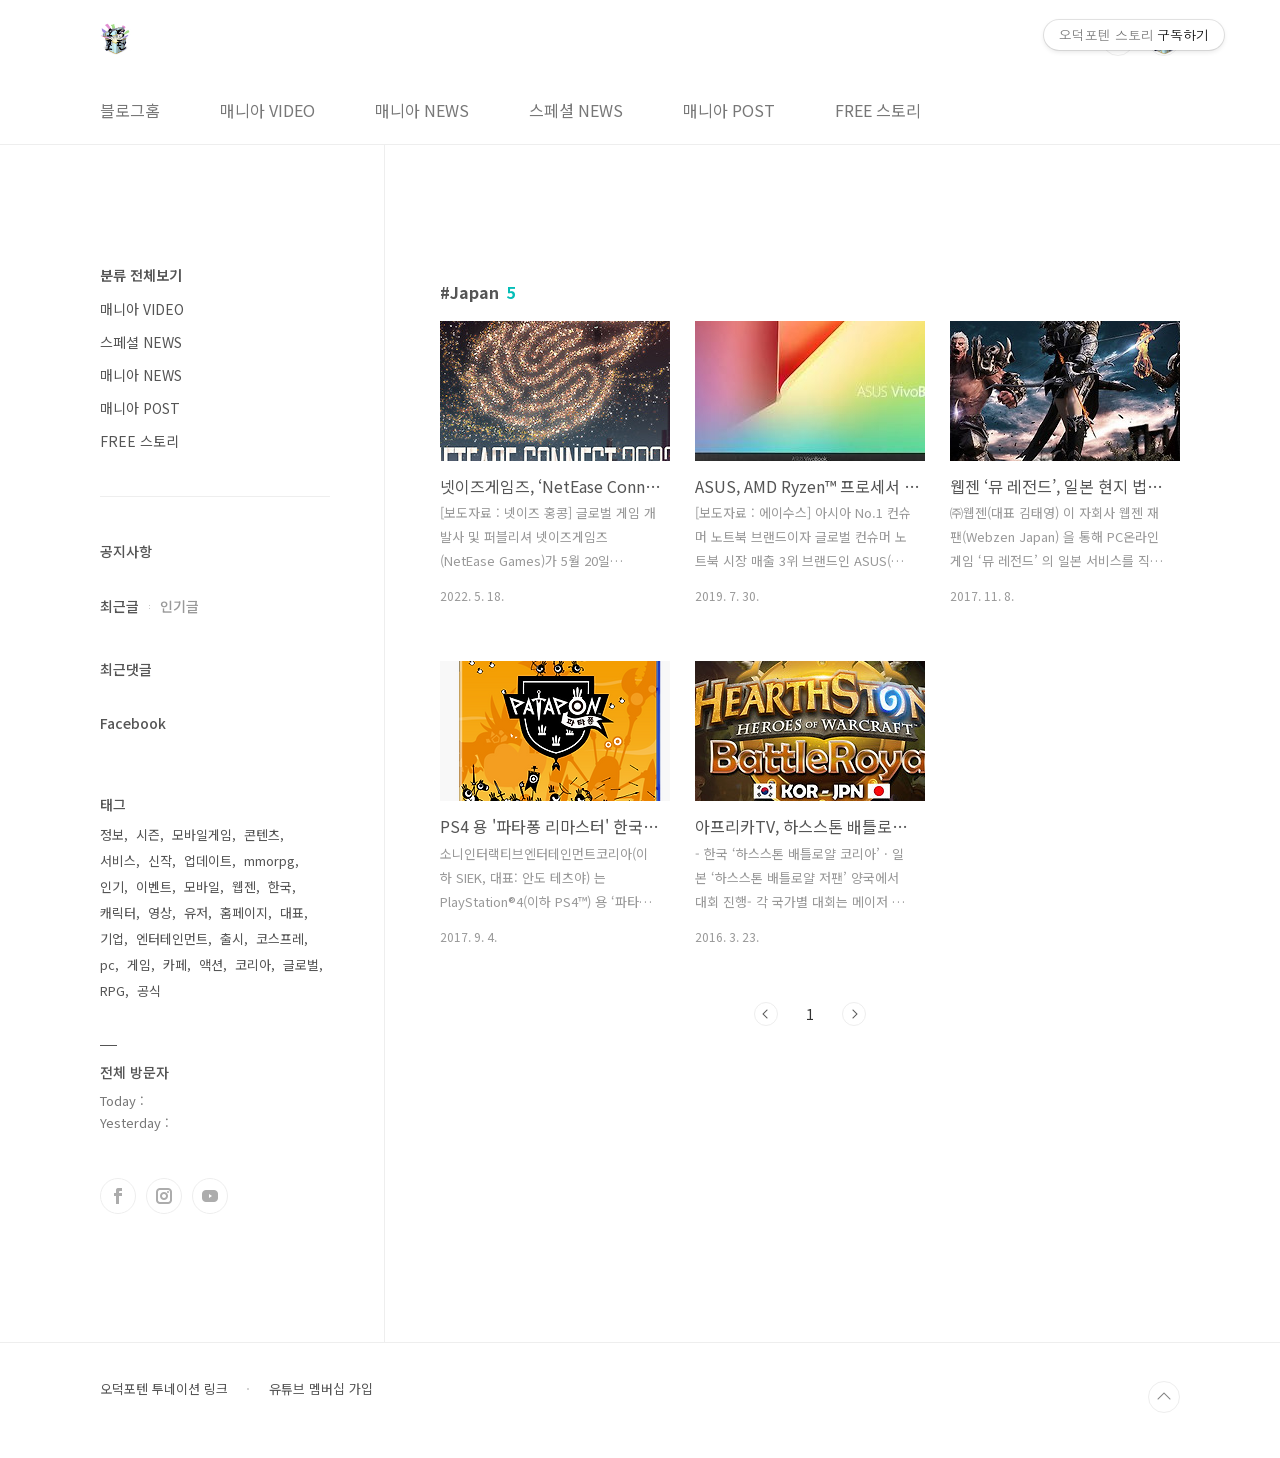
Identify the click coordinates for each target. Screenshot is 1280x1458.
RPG (112, 990)
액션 (211, 964)
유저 (196, 912)
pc (107, 964)
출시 (232, 938)
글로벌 (301, 964)
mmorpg (269, 860)
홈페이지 (244, 912)
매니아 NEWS (422, 110)
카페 (175, 964)
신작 (160, 860)
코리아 (253, 964)
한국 (280, 886)
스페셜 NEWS (576, 110)
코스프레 (280, 938)
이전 (766, 1014)
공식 (149, 990)
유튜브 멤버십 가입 (321, 1389)
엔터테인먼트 (172, 938)
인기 (112, 886)
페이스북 (118, 1196)
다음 (854, 1014)
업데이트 (208, 860)
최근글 (119, 606)
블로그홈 (130, 110)
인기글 (179, 606)
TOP (1164, 1397)
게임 (139, 964)
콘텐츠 (262, 834)
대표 (292, 912)
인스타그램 (164, 1196)
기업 (112, 938)
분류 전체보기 (141, 275)
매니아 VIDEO (267, 110)
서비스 (118, 860)
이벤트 (154, 886)
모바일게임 (202, 834)
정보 (112, 834)
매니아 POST (729, 110)
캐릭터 (118, 912)
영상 (160, 912)
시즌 (148, 834)
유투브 (210, 1196)
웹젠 (244, 886)
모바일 (202, 886)
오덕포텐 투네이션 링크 (164, 1389)
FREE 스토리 (878, 110)
